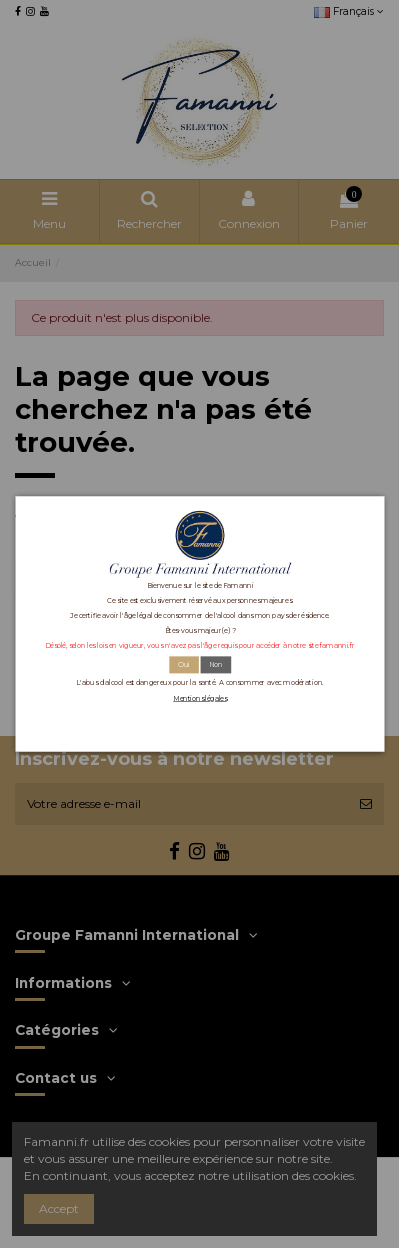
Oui (183, 664)
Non (215, 664)
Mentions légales (199, 698)
